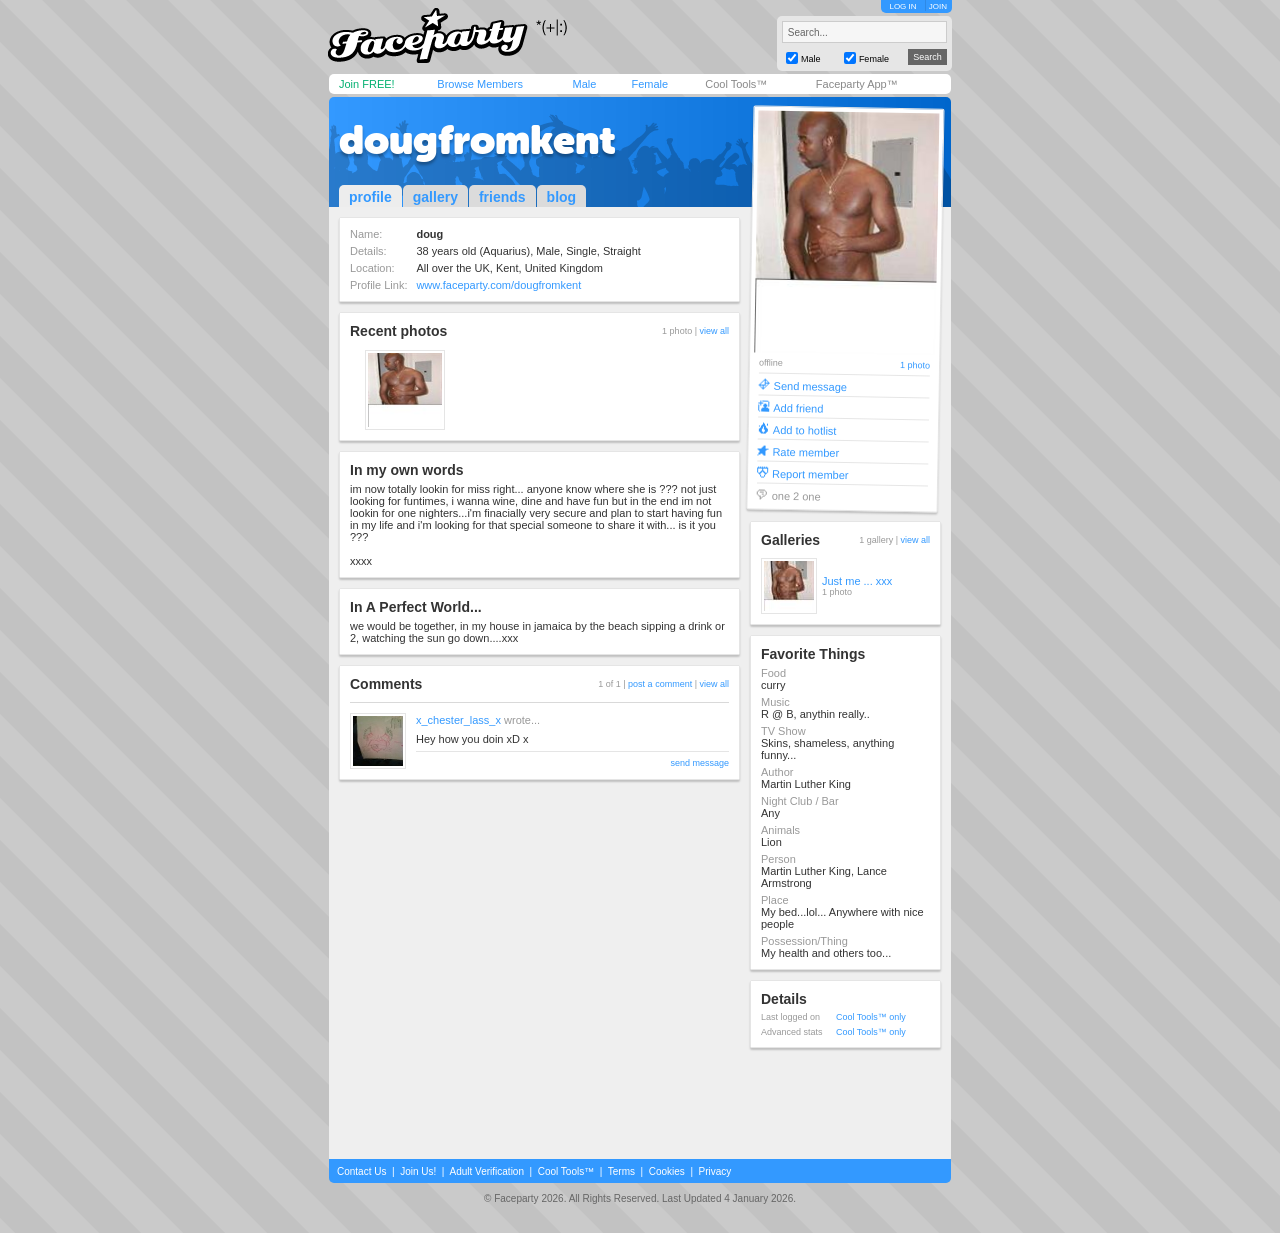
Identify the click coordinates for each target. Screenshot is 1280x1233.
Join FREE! (367, 84)
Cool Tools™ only (871, 1017)
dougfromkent (477, 140)
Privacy (715, 1171)
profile (370, 197)
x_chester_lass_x (458, 720)
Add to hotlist (805, 429)
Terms (621, 1171)
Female (649, 84)
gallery (435, 197)
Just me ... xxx (857, 581)
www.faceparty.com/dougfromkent (498, 285)
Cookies (667, 1171)
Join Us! (418, 1171)
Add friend (798, 407)
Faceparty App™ (857, 84)
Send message (811, 385)
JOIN (938, 6)
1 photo (915, 365)
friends (502, 197)
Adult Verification (486, 1171)
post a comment (660, 684)
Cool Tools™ (736, 84)
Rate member (805, 451)
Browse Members (480, 84)
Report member (810, 473)
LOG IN (902, 6)
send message (699, 763)
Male (584, 84)
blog (562, 197)
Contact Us (361, 1171)
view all (714, 331)
